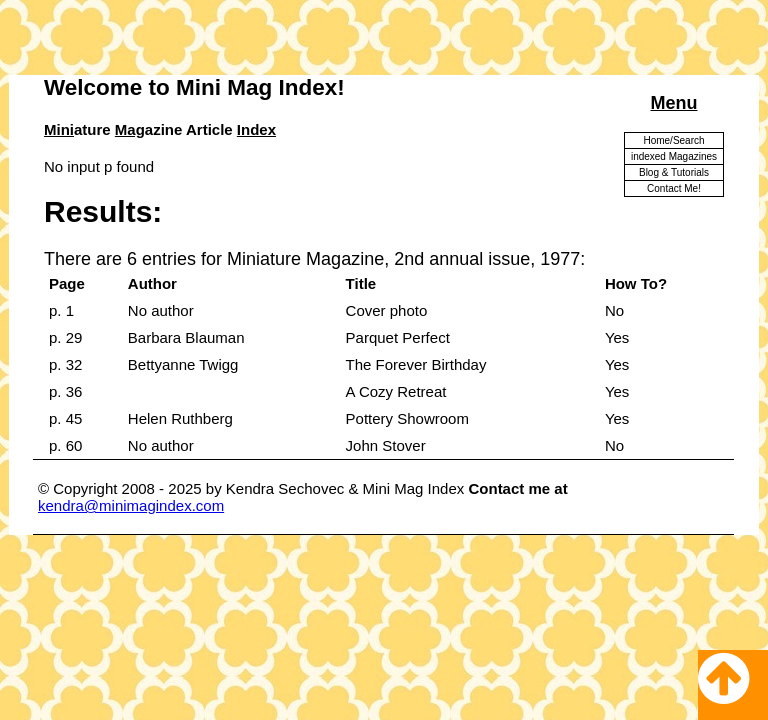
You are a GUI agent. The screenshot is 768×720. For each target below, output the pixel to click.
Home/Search (673, 140)
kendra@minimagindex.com (131, 505)
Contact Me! (674, 188)
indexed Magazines (674, 156)
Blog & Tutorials (674, 172)
